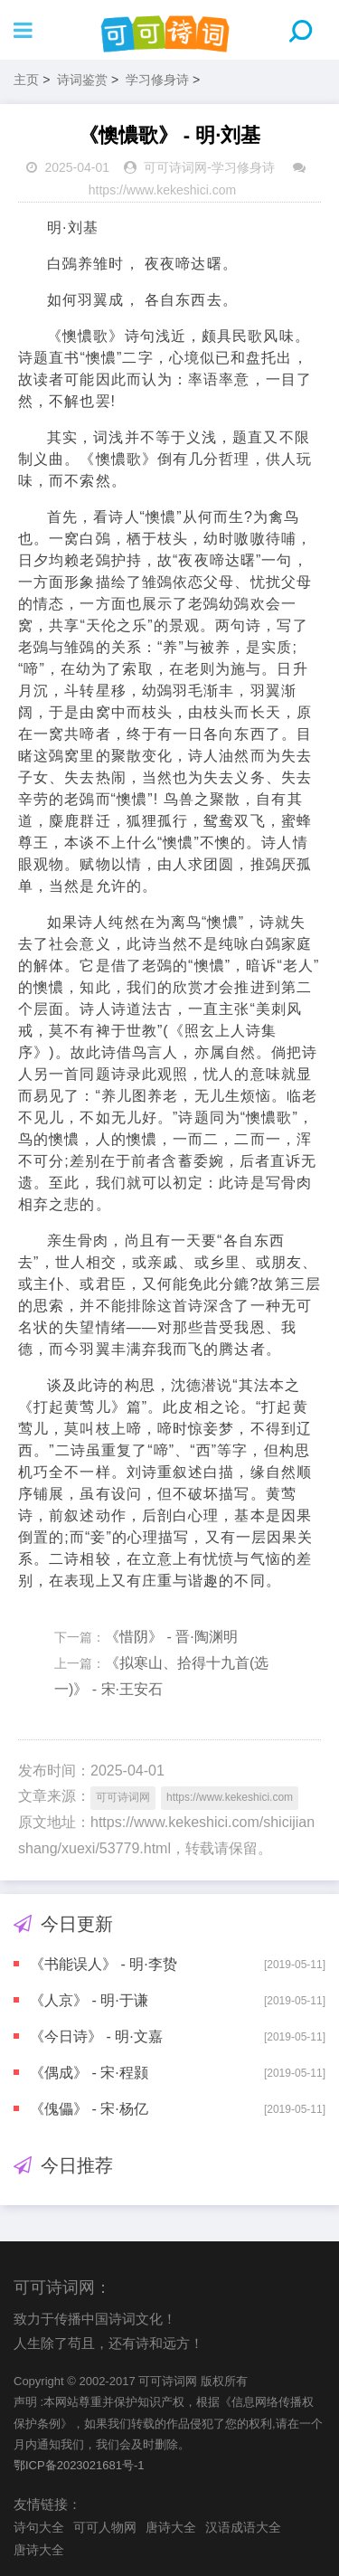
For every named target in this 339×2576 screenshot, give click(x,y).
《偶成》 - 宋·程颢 (89, 2072)
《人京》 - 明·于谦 (89, 2000)
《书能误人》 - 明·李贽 (103, 1964)
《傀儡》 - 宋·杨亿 (89, 2109)
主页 (26, 79)
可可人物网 (105, 2527)
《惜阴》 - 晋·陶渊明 (171, 1636)
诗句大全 (39, 2527)
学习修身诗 (157, 79)
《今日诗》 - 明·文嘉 (96, 2036)
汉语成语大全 (243, 2527)
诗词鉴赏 (82, 79)
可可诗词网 (175, 167)
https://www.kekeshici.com (162, 190)
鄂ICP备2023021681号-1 (79, 2465)
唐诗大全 (171, 2527)
